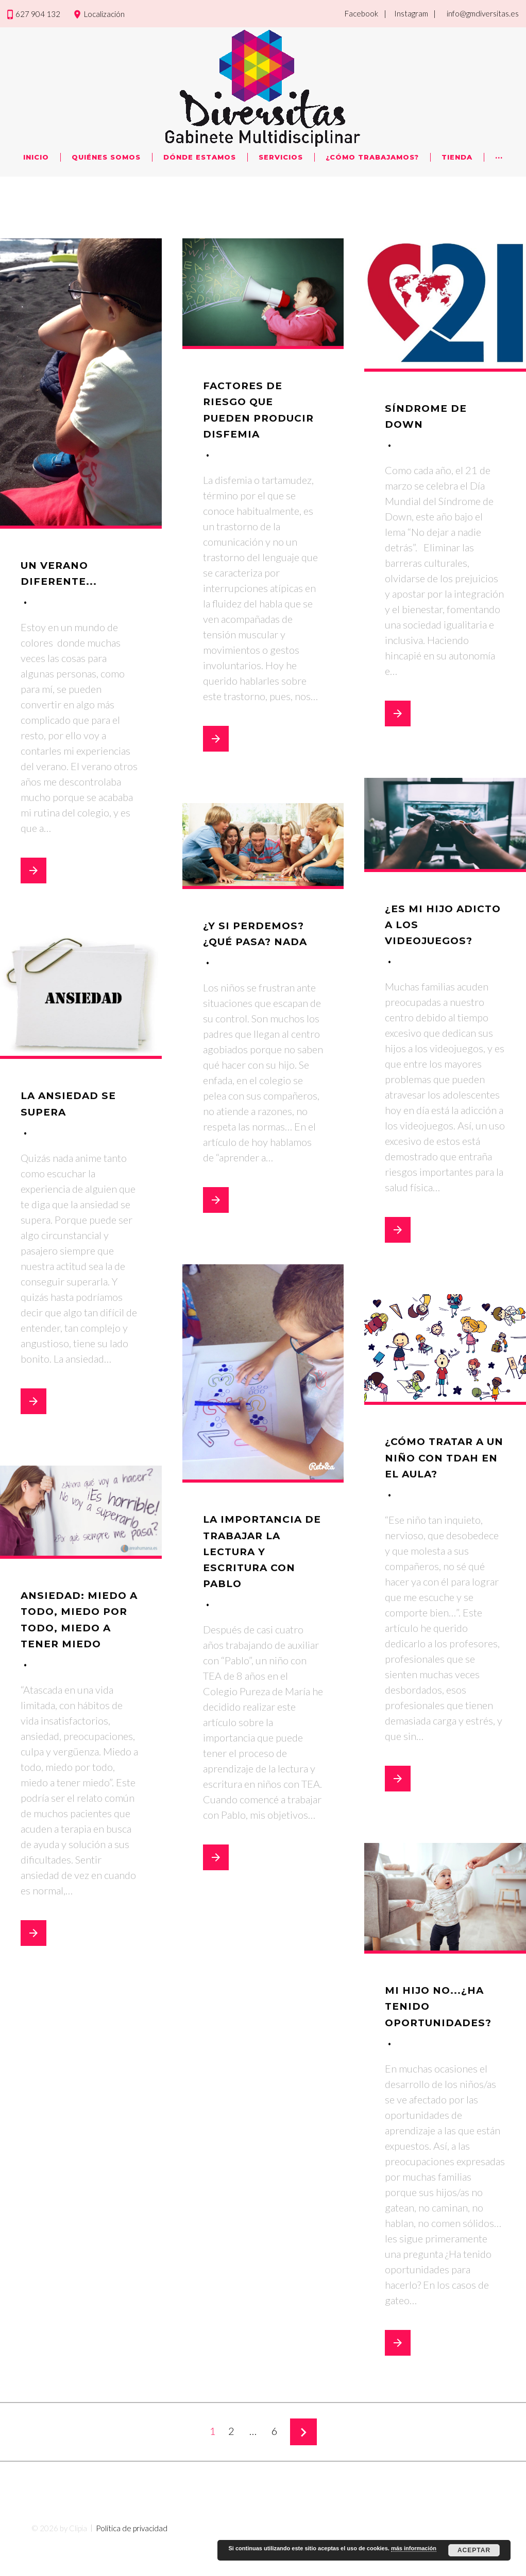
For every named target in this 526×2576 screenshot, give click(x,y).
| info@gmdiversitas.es (476, 13)
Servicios (281, 157)
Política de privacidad (131, 2560)
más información (413, 2548)
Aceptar (473, 2550)
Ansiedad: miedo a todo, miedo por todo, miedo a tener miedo (76, 1626)
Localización (104, 14)
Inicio (36, 157)
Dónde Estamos (199, 157)
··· (499, 157)
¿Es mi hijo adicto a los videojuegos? (439, 923)
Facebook (361, 13)
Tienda (457, 157)
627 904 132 (37, 14)
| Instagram (406, 13)
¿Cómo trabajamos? (372, 157)
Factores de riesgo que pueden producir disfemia (251, 417)
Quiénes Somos (106, 157)
